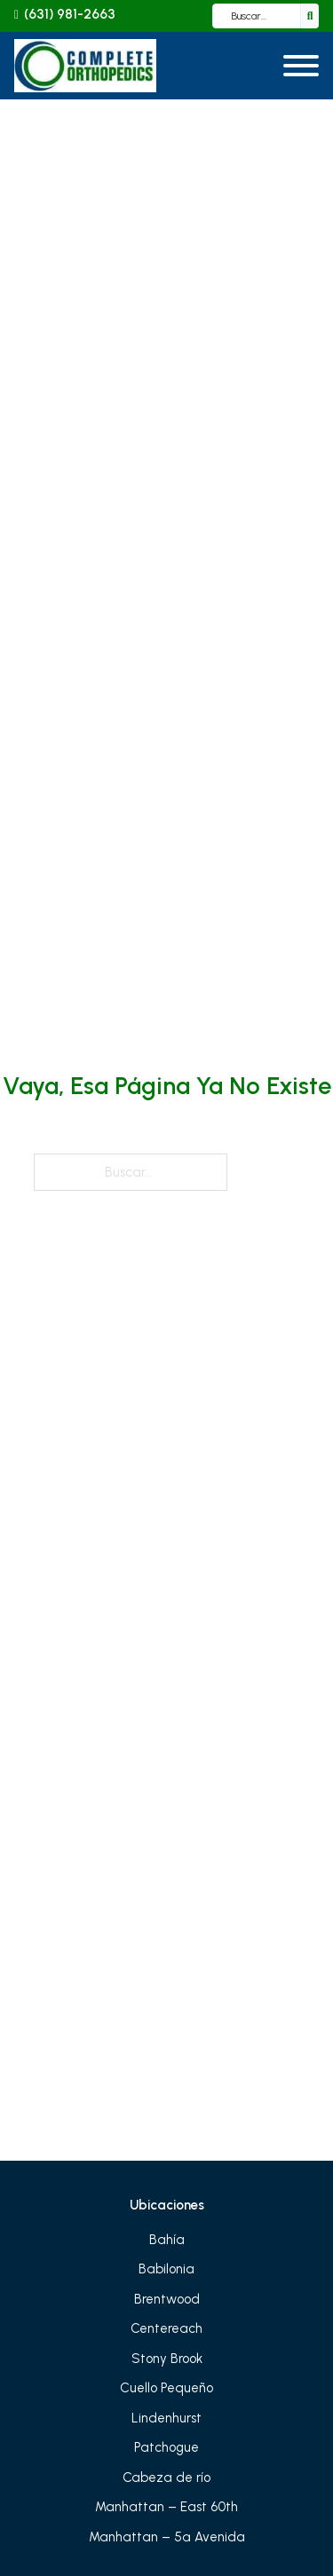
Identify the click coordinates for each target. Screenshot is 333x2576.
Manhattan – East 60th (166, 2507)
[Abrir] (301, 65)
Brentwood (167, 2299)
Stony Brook (166, 2359)
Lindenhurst (166, 2418)
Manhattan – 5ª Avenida (167, 2537)
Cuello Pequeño (166, 2388)
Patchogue (166, 2447)
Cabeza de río (166, 2477)
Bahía (167, 2240)
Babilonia (166, 2269)
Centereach (166, 2328)
